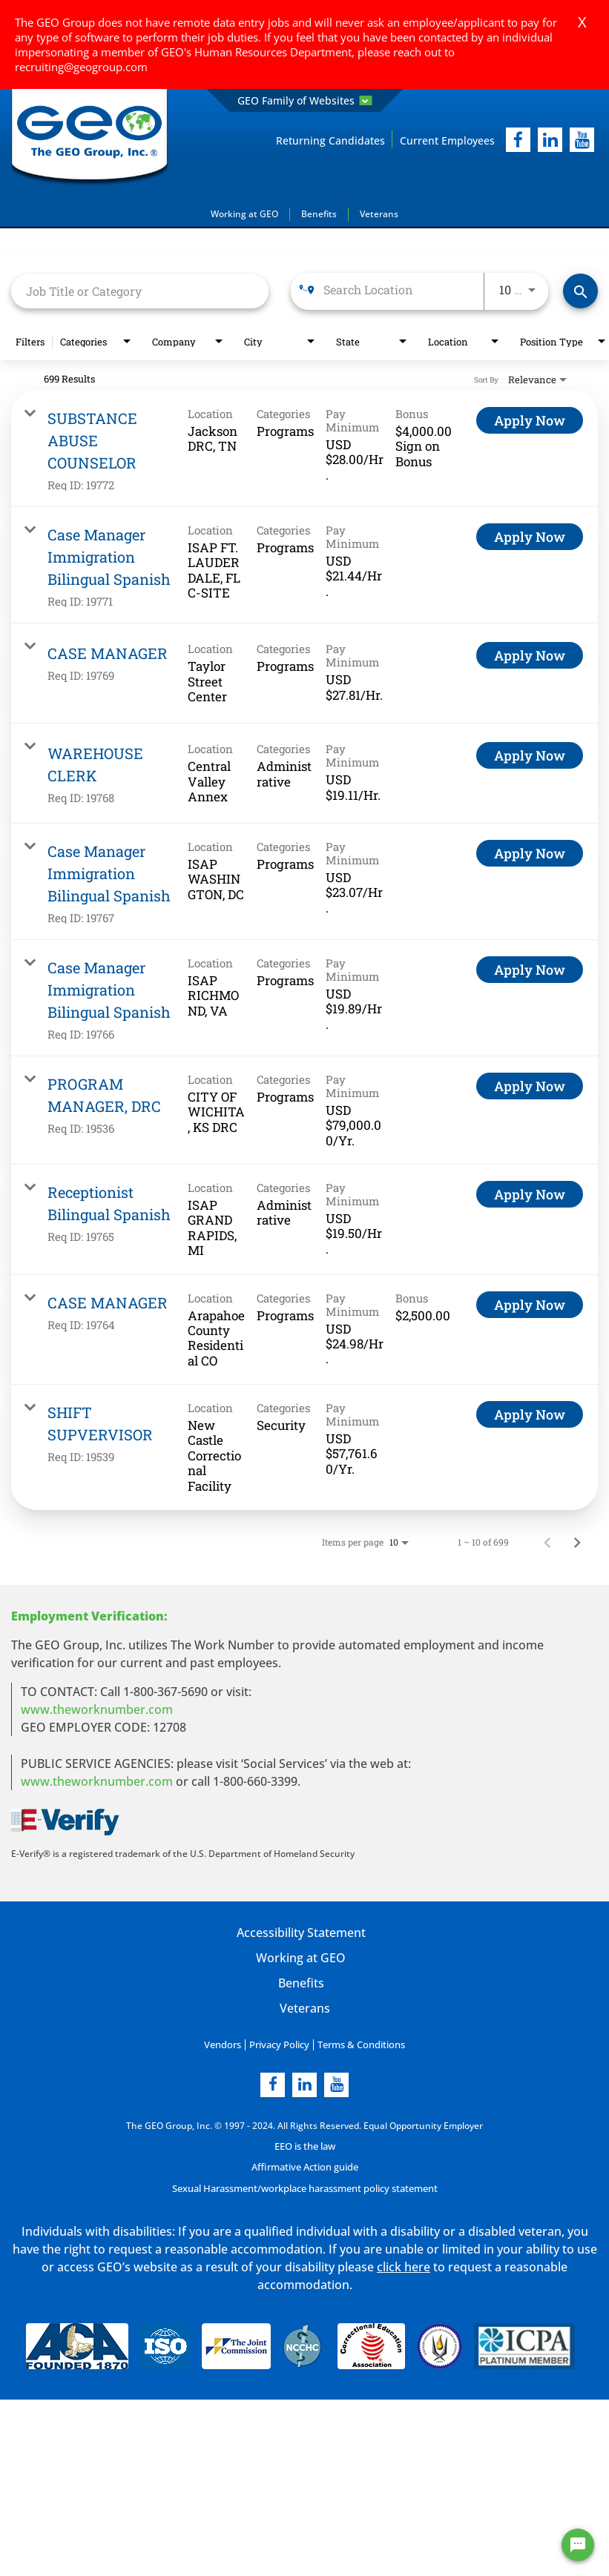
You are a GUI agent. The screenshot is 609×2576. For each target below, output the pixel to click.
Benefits (319, 213)
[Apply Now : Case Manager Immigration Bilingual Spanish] (529, 536)
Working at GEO (244, 213)
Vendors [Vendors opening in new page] (226, 2043)
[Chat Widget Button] (578, 2545)
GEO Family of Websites (304, 100)
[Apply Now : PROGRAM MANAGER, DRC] (529, 1085)
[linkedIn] (550, 140)
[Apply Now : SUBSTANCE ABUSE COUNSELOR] (529, 419)
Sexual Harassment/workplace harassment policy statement (305, 2185)
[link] (304, 448)
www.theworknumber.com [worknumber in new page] (97, 1709)
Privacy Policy (280, 2043)
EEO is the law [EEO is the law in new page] (304, 2144)
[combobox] (140, 290)
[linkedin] (304, 2082)
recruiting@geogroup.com (81, 66)
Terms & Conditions (358, 2043)
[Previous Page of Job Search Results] (547, 1541)
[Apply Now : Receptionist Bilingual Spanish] (529, 1193)
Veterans (379, 213)
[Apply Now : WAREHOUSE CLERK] (529, 754)
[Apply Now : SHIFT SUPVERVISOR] (529, 1413)
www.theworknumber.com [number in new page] (97, 1780)
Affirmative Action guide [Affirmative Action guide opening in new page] (304, 2165)
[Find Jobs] (580, 291)
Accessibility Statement (300, 1932)
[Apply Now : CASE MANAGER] (529, 654)
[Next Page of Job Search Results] (577, 1541)
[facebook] (518, 140)
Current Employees (447, 140)
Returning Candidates (330, 140)
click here (403, 2263)
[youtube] (582, 140)
